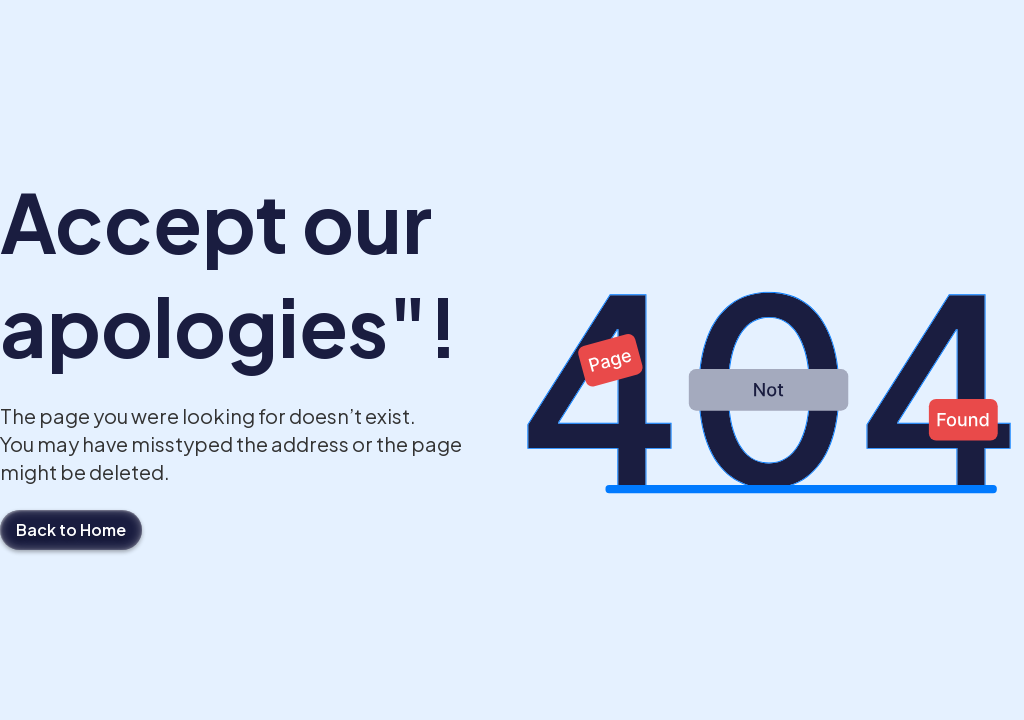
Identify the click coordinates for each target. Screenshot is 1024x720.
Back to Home (71, 529)
